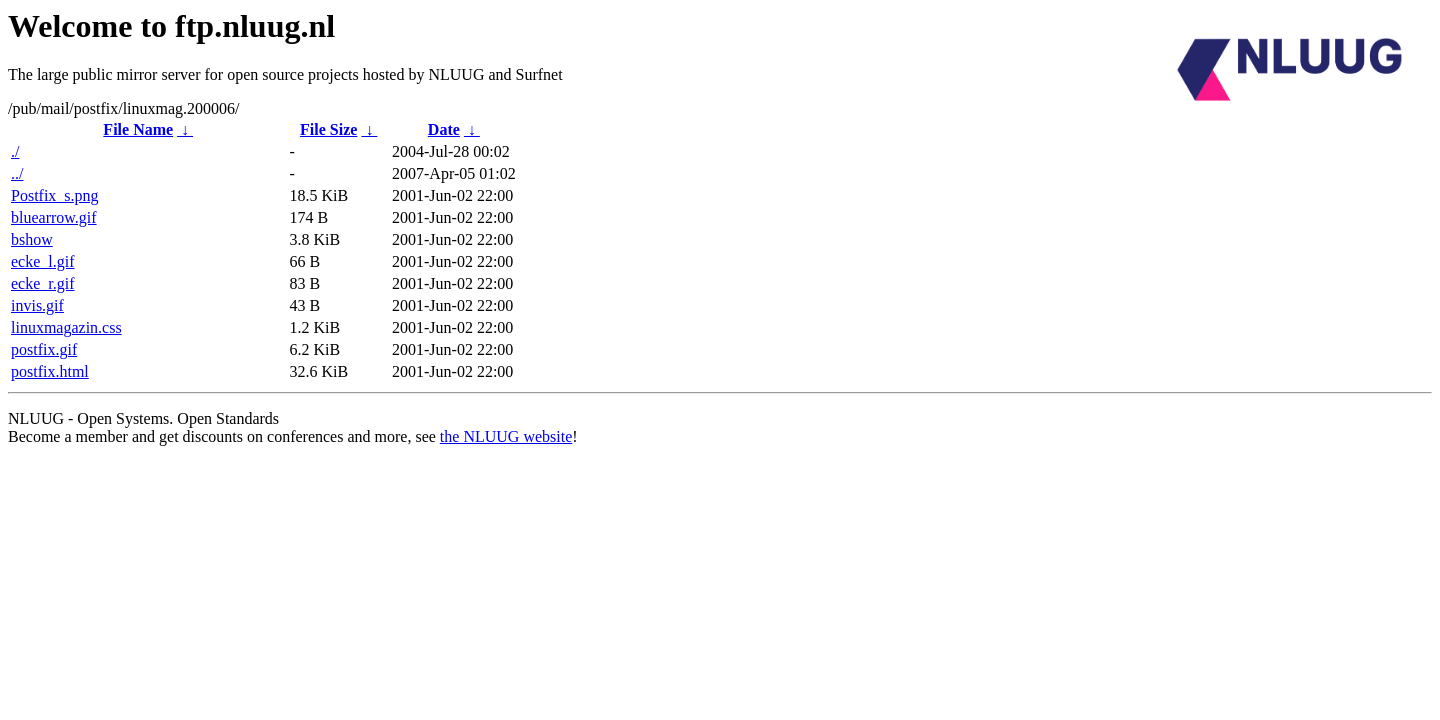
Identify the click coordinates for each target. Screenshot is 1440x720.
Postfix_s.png (55, 195)
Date (444, 129)
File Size (328, 129)
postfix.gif (44, 349)
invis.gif (37, 305)
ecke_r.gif (43, 283)
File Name (138, 129)
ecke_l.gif (43, 261)
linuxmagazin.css (66, 327)
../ (17, 173)
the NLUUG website (506, 436)
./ (15, 151)
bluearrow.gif (54, 217)
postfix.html (50, 371)
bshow (32, 239)
